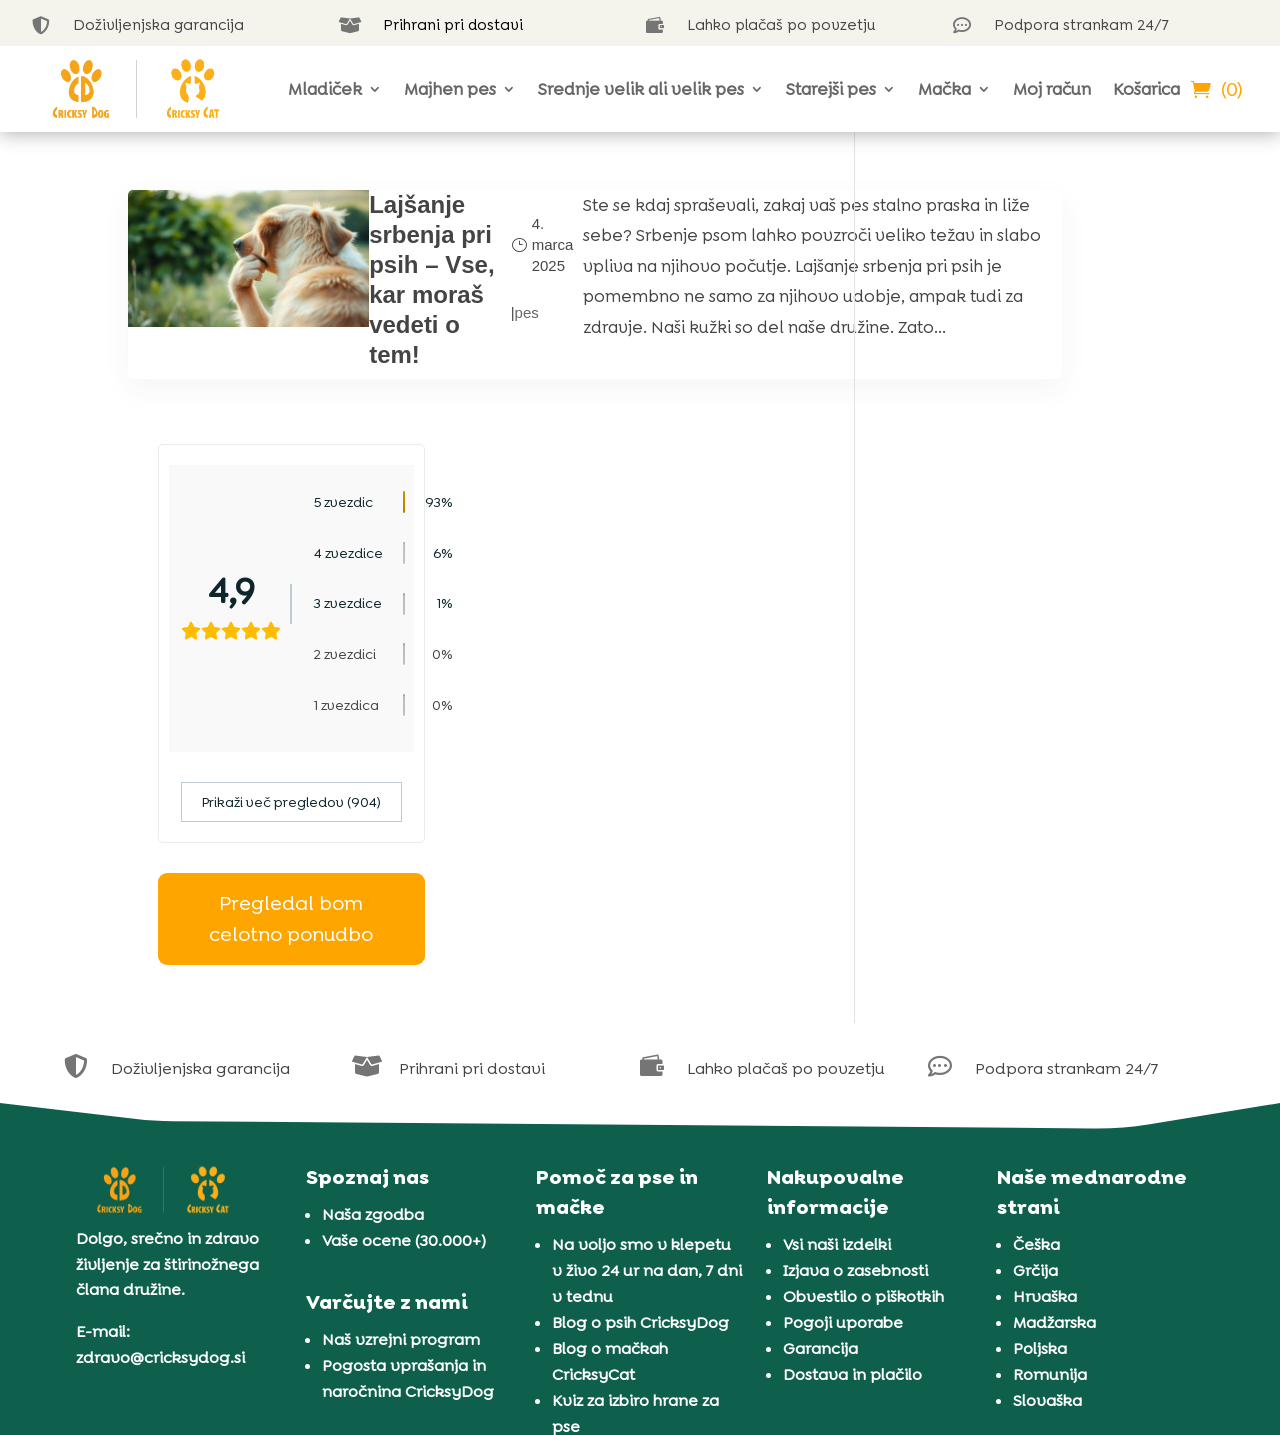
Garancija (820, 1094)
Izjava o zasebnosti (855, 1016)
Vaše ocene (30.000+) (404, 986)
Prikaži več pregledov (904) (1018, 548)
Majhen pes (450, 89)
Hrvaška (1045, 1042)
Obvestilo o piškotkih (863, 1042)
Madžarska (1054, 1068)
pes (435, 327)
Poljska (1040, 1094)
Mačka (944, 89)
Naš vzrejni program (401, 1084)
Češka (1036, 990)
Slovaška (1047, 1146)
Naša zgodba (373, 960)
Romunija (1050, 1120)
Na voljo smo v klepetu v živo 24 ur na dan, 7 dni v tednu (647, 1016)
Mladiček (325, 89)
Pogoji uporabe (843, 1068)
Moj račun (1052, 89)
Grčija (1035, 1016)
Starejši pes (831, 89)
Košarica (1146, 89)
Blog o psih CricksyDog (640, 1068)
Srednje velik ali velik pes (641, 89)
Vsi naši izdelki (837, 990)
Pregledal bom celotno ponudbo (1019, 664)
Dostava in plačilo (852, 1120)
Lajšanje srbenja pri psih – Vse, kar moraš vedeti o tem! (364, 294)
